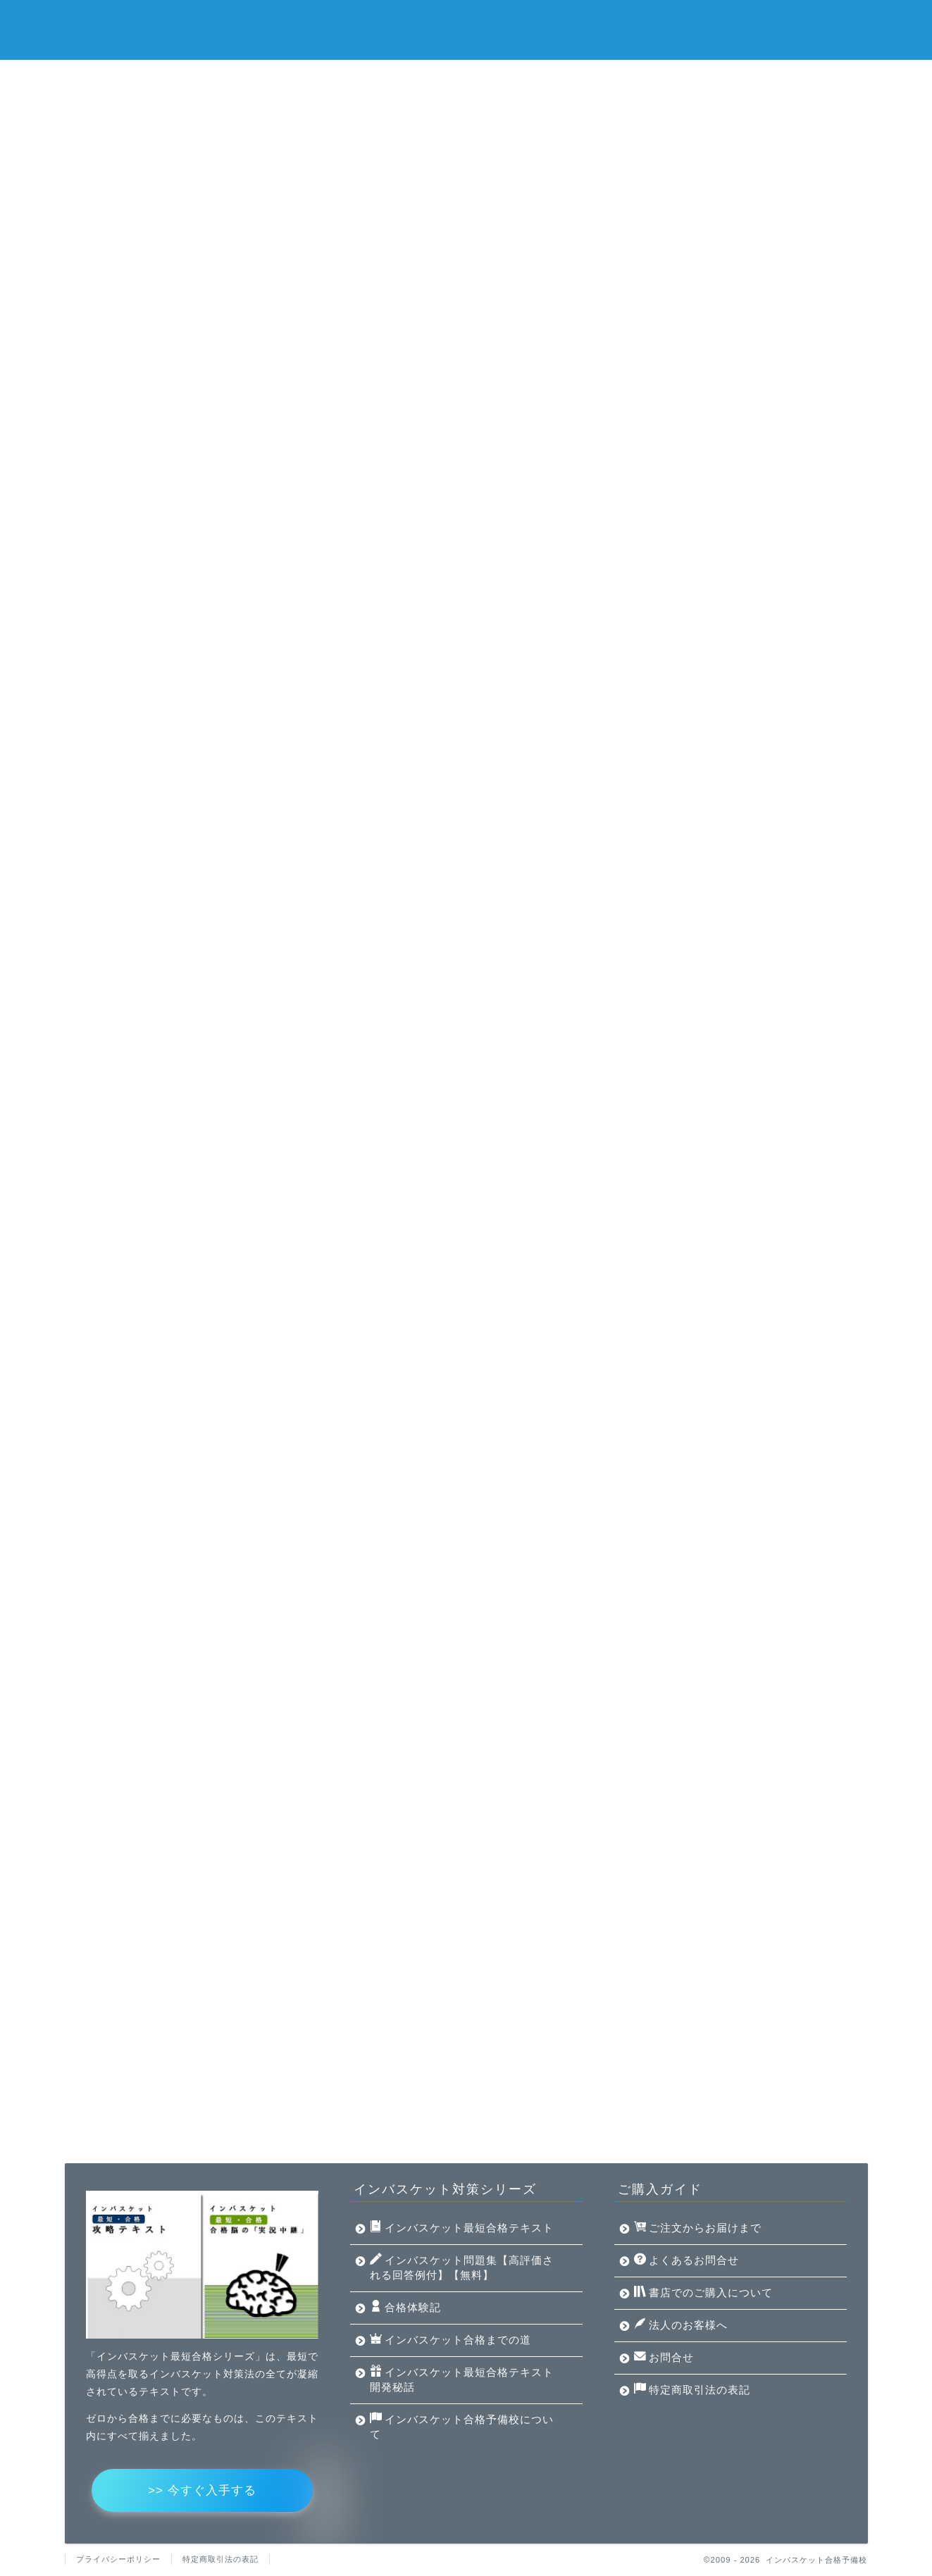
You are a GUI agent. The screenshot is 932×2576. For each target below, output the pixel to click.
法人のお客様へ (681, 2324)
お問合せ (664, 2357)
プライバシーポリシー (118, 2559)
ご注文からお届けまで (698, 2227)
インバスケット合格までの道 (750, 77)
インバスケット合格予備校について (403, 110)
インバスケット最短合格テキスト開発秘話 (182, 110)
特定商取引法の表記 (692, 2389)
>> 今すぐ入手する (202, 2490)
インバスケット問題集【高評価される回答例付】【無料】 (412, 77)
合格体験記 (614, 77)
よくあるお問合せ (686, 2259)
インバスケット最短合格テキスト (162, 77)
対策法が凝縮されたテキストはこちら (466, 541)
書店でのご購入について (703, 2292)
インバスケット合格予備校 (466, 28)
